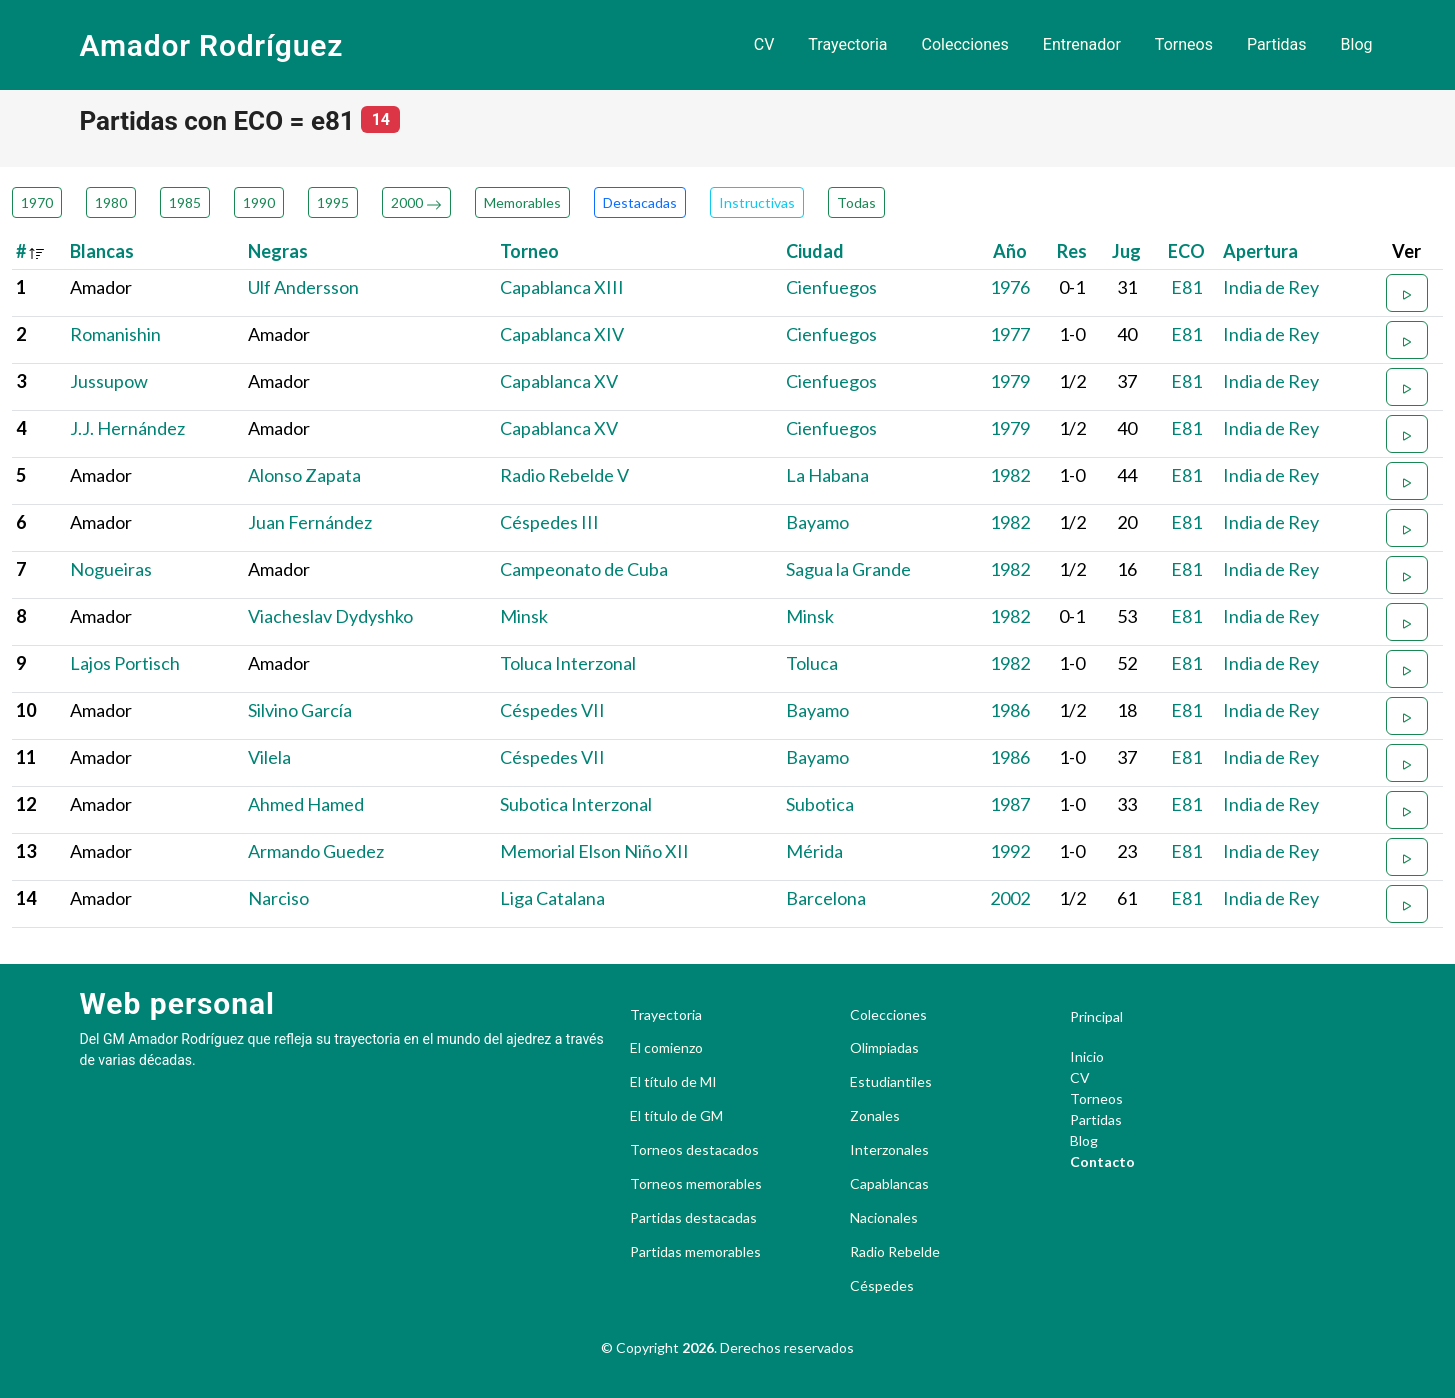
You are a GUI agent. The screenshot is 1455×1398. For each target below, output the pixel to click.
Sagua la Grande (848, 569)
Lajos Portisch (125, 663)
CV (764, 44)
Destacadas (640, 202)
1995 (333, 202)
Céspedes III (549, 522)
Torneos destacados (694, 1150)
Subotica (820, 804)
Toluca (812, 663)
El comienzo (666, 1048)
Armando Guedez (316, 851)
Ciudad (815, 251)
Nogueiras (111, 569)
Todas (856, 202)
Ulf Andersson (303, 287)
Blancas (102, 251)
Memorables (522, 202)
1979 (1010, 381)
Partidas (1277, 44)
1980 (111, 202)
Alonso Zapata (304, 475)
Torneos (1184, 44)
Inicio (1087, 1056)
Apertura (1260, 251)
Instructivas (757, 202)
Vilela (269, 757)
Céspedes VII (552, 710)
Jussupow (109, 381)
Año (1010, 251)
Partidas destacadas (693, 1218)
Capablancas (889, 1184)
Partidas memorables (695, 1252)
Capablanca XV (559, 381)
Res (1072, 251)
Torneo (529, 251)
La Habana (827, 475)
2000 (416, 202)
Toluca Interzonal (568, 663)
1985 (185, 202)
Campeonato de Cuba (584, 569)
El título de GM (676, 1116)
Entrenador (1082, 44)
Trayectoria (847, 44)
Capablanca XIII (562, 287)
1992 (1010, 851)
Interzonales (889, 1150)
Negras (278, 251)
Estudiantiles (891, 1082)
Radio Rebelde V (564, 475)
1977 (1010, 334)
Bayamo (817, 522)
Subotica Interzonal (576, 804)
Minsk (524, 616)
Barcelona (826, 898)
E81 (1186, 287)
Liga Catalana (552, 898)
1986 (1010, 710)
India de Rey (1271, 287)
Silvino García (300, 710)
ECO (1186, 251)
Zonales (875, 1116)
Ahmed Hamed (306, 804)
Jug (1126, 251)
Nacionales (884, 1218)
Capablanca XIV (562, 334)
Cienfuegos (831, 287)
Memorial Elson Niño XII (594, 851)
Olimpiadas (884, 1048)
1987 (1010, 804)
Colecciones (965, 44)
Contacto (1102, 1161)
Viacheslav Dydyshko (330, 616)
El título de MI (673, 1082)
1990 (259, 202)
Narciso (278, 898)
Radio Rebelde (895, 1252)
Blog (1357, 44)
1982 (1010, 475)
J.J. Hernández (127, 428)
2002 (1010, 898)
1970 (37, 202)
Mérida (814, 851)
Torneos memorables (696, 1184)
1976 (1010, 287)
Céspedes (882, 1286)
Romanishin (115, 334)
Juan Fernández (310, 522)
